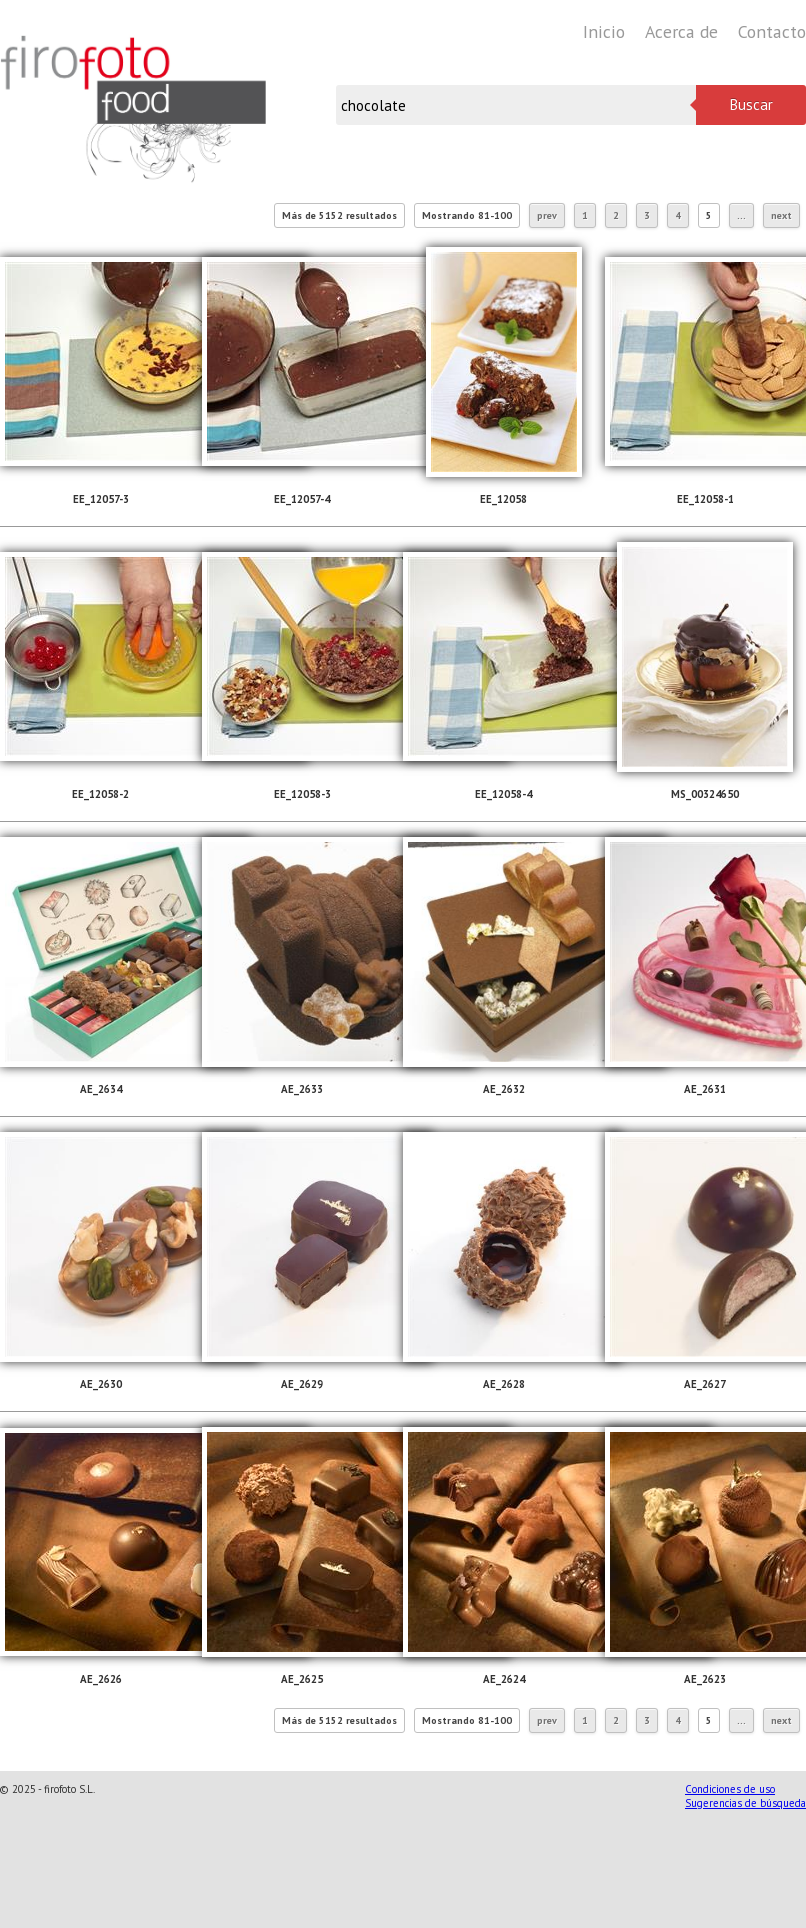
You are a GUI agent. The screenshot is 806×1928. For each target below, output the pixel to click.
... (741, 215)
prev (547, 215)
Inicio (604, 31)
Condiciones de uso (730, 1789)
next (781, 215)
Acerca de (681, 31)
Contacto (772, 31)
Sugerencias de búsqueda (745, 1803)
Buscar (751, 104)
